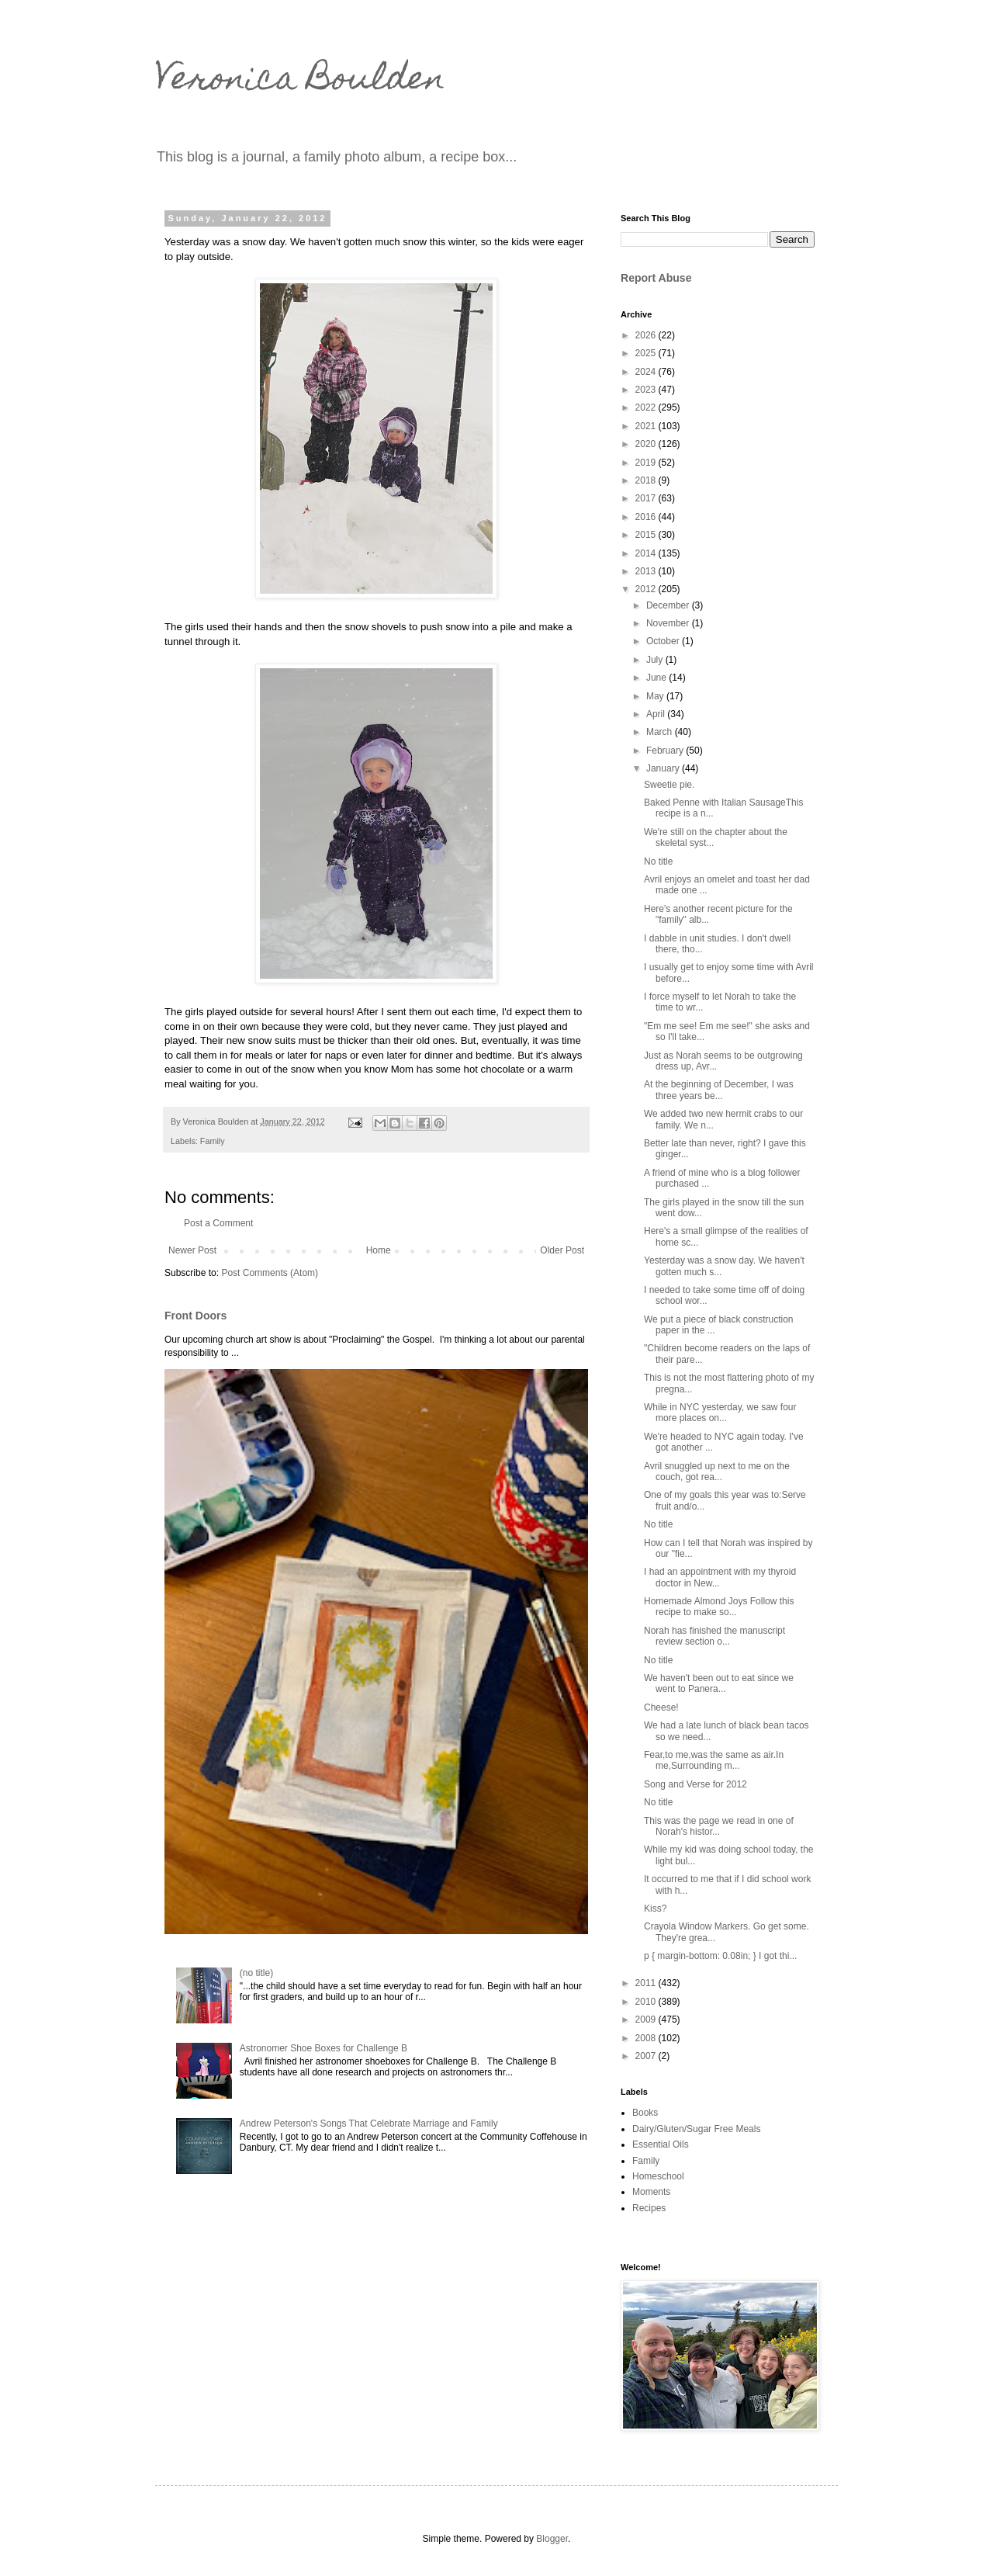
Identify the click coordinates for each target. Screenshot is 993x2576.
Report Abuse (656, 278)
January (664, 768)
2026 (647, 335)
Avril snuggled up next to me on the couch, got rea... (717, 1471)
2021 (647, 426)
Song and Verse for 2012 (695, 1784)
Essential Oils (660, 2144)
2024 (647, 371)
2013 (647, 571)
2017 (647, 498)
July (656, 659)
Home (378, 1250)
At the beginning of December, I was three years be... (719, 1090)
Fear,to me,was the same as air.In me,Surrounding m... (714, 1760)
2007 (647, 2056)
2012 (647, 589)
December (669, 605)
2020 (647, 444)
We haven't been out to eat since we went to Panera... (719, 1683)
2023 (647, 389)
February (666, 750)
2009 (647, 2019)
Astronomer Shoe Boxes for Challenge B (323, 2048)
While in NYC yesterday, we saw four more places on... (720, 1412)
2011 (647, 1983)
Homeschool (658, 2176)
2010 (647, 2001)
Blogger (552, 2538)
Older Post (562, 1250)
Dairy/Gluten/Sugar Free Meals (696, 2129)
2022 (647, 407)
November (669, 623)
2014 (647, 553)
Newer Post (192, 1250)
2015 (647, 534)
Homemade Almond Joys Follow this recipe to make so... (719, 1606)
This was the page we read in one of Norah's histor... (719, 1826)
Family (212, 1141)
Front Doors (195, 1315)
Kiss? (655, 1908)
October (664, 641)
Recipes (649, 2208)
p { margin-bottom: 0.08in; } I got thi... (720, 1955)
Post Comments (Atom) (269, 1272)
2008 (647, 2038)
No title (658, 861)
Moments (651, 2191)
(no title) (256, 1973)
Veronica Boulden (300, 81)
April (656, 714)
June (657, 677)
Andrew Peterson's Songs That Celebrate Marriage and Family (369, 2123)
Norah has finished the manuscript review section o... (714, 1636)
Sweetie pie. (669, 784)
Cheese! (661, 1707)
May (656, 696)
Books (645, 2112)
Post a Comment (218, 1223)
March (660, 731)
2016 (647, 516)
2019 (647, 462)
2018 (647, 480)
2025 (647, 353)
